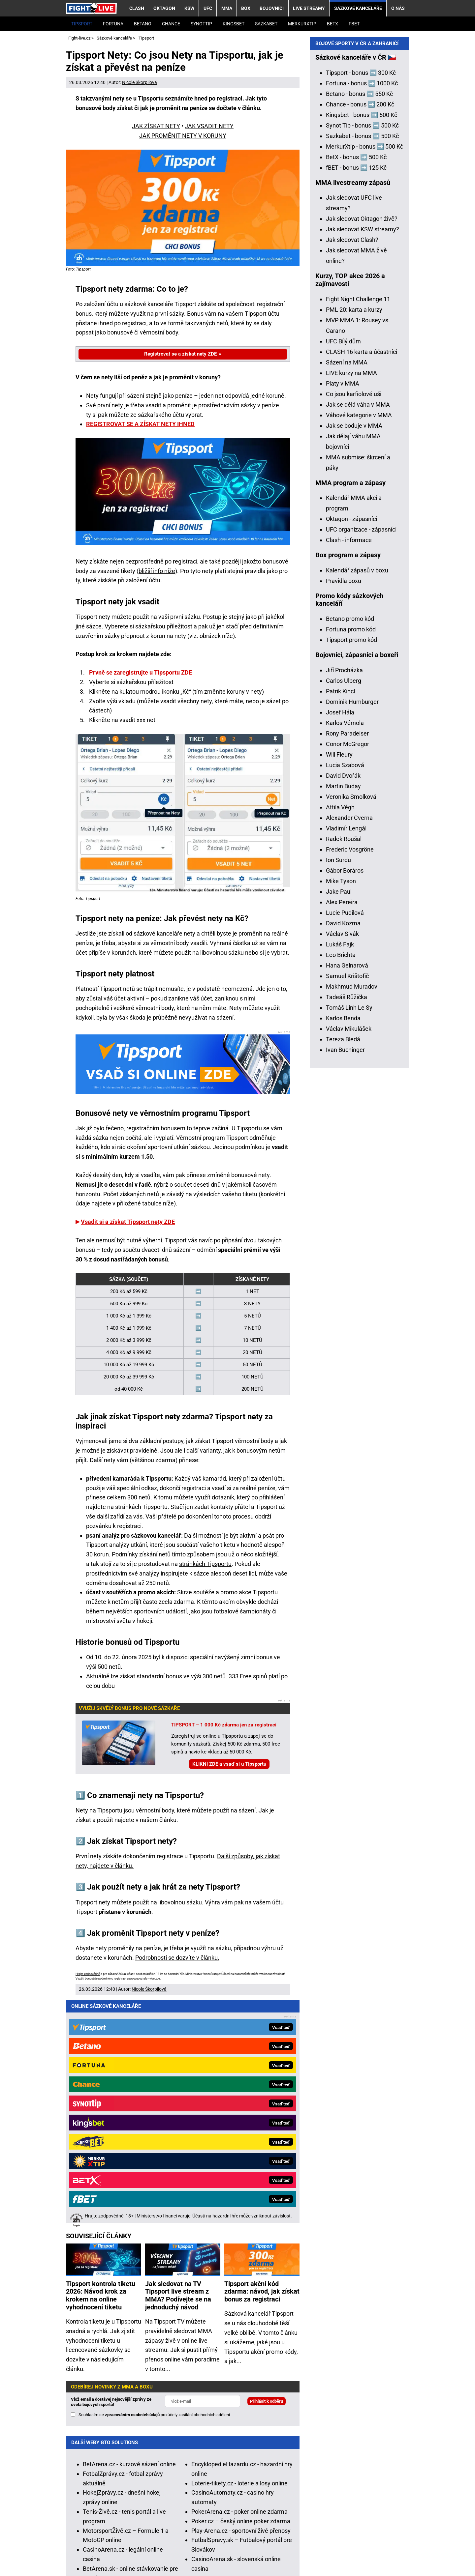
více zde (154, 1978)
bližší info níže (157, 570)
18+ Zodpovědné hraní (370, 2551)
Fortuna (113, 23)
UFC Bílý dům (343, 573)
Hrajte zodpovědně (88, 1974)
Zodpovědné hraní (385, 2452)
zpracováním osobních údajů (132, 2186)
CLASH (136, 8)
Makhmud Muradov (351, 1218)
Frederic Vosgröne (350, 1081)
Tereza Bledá (343, 1271)
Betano (142, 23)
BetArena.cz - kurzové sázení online (129, 2236)
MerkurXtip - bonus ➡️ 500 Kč (364, 378)
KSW (189, 8)
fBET (354, 23)
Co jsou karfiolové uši (353, 625)
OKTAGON (164, 8)
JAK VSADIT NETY (209, 126)
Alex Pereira (342, 1134)
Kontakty (101, 2551)
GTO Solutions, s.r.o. (92, 2560)
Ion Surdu (338, 1091)
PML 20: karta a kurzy (354, 541)
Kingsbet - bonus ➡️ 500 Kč (361, 346)
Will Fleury (339, 986)
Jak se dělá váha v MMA (358, 636)
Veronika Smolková (351, 1028)
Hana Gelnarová (347, 1197)
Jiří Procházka (344, 902)
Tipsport (81, 23)
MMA (226, 8)
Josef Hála (340, 944)
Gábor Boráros (345, 1102)
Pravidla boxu (343, 812)
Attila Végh (340, 1039)
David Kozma (343, 1155)
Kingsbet (233, 23)
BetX (332, 23)
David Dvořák (343, 1007)
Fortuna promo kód (351, 861)
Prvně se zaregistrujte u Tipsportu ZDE (140, 672)
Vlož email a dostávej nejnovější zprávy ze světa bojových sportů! (111, 2174)
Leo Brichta (341, 1186)
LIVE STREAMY (309, 8)
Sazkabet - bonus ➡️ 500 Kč (362, 367)
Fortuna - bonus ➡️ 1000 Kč (362, 315)
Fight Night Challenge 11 (358, 531)
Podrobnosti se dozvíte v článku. (177, 1957)
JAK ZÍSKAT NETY (156, 126)
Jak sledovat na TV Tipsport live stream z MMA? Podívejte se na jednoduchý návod (178, 2067)
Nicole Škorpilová (139, 82)
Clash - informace (349, 771)
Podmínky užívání (205, 2551)
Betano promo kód (350, 850)
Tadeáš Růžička (346, 1229)
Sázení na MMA (346, 594)
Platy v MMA (342, 615)
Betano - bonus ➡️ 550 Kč (359, 325)
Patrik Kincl (340, 923)
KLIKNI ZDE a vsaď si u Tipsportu (229, 1764)
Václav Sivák (342, 1165)
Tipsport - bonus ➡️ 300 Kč (361, 304)
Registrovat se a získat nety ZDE (180, 354)
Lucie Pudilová (345, 1144)
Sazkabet (266, 23)
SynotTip (201, 23)
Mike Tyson (341, 1113)
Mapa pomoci (311, 2521)
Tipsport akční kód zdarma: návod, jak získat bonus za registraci (262, 2063)
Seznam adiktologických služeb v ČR (242, 2521)
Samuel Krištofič (347, 1207)
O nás (398, 8)
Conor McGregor (347, 975)
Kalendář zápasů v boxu (357, 802)
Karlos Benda (343, 1250)
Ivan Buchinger (345, 1281)
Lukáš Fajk (340, 1176)
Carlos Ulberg (343, 912)
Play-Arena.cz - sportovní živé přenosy (241, 2302)
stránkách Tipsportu (205, 1563)
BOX (245, 8)
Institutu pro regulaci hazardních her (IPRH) (222, 2452)
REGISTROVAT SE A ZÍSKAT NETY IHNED (140, 423)
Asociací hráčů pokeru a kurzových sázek (163, 2462)
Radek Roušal (344, 1070)
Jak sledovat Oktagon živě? (361, 450)
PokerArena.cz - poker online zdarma (239, 2283)
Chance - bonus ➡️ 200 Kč (360, 336)
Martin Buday (343, 1018)
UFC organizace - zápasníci (361, 761)
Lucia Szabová (345, 997)
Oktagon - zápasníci (351, 750)
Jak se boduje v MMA (354, 657)
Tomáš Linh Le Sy (349, 1239)
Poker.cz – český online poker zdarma (240, 2293)
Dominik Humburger (352, 933)
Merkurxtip (302, 23)
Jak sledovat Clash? (352, 471)
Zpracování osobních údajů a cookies (284, 2551)
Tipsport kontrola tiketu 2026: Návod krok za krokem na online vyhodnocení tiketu (100, 2067)
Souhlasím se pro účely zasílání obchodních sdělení (154, 2186)
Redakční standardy (147, 2551)
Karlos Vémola (345, 954)
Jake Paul (339, 1123)
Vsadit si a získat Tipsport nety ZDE (128, 1221)
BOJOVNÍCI (272, 8)
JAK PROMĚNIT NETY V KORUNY (182, 135)
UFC (208, 8)
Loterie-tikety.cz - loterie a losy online (239, 2255)
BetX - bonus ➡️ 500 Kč (356, 389)
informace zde (235, 2496)
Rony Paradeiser (347, 965)
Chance (171, 23)
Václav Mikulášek (348, 1260)
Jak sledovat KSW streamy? (362, 461)
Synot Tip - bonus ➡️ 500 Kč (362, 357)
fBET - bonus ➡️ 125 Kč (356, 399)
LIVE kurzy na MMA (351, 604)
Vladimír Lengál (346, 1060)
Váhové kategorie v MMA (359, 647)
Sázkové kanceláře (358, 8)
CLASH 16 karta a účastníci (361, 583)
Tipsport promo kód (351, 871)
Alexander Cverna (349, 1049)
